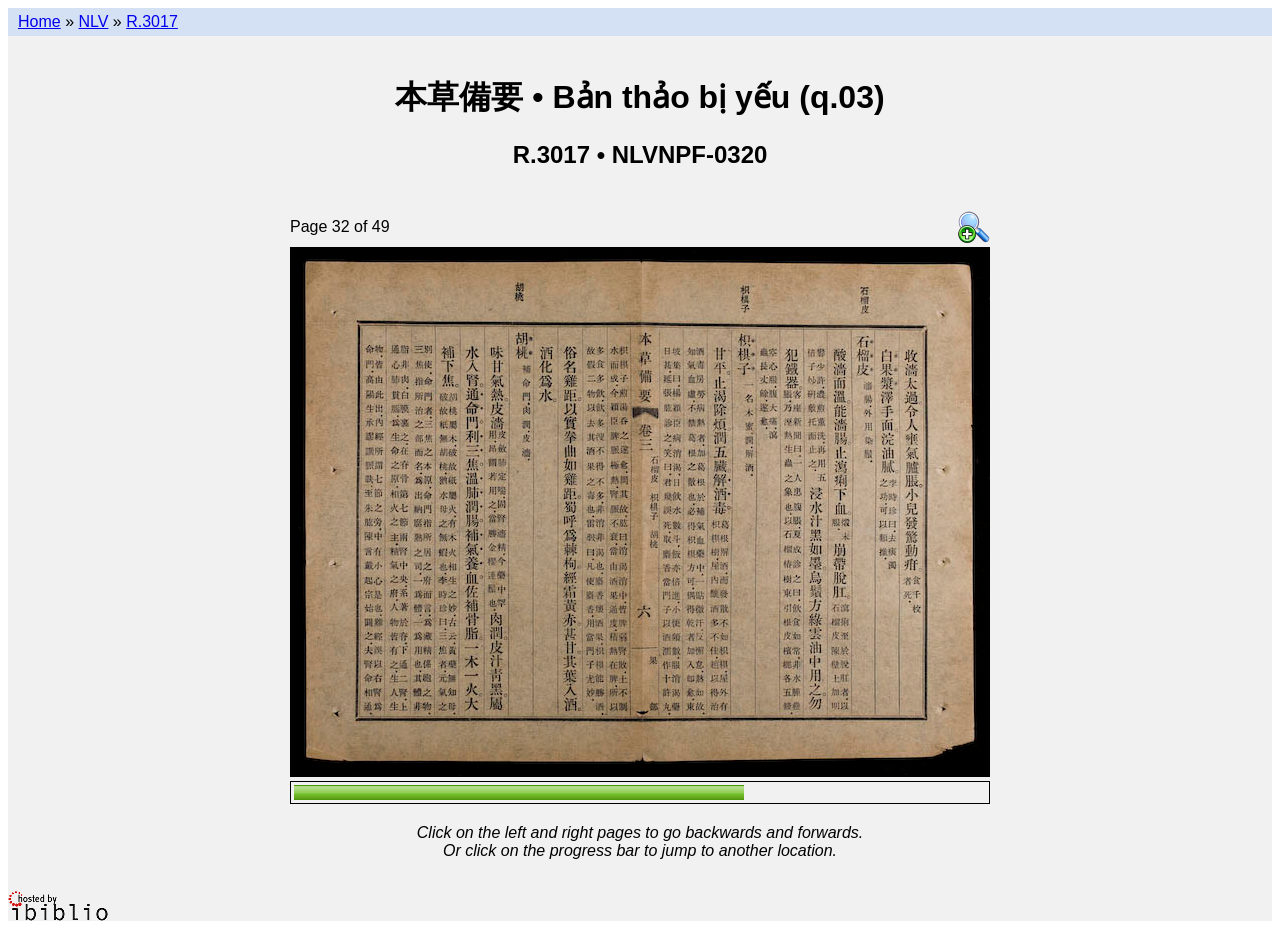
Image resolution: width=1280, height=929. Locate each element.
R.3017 (152, 21)
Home (39, 21)
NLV (93, 21)
